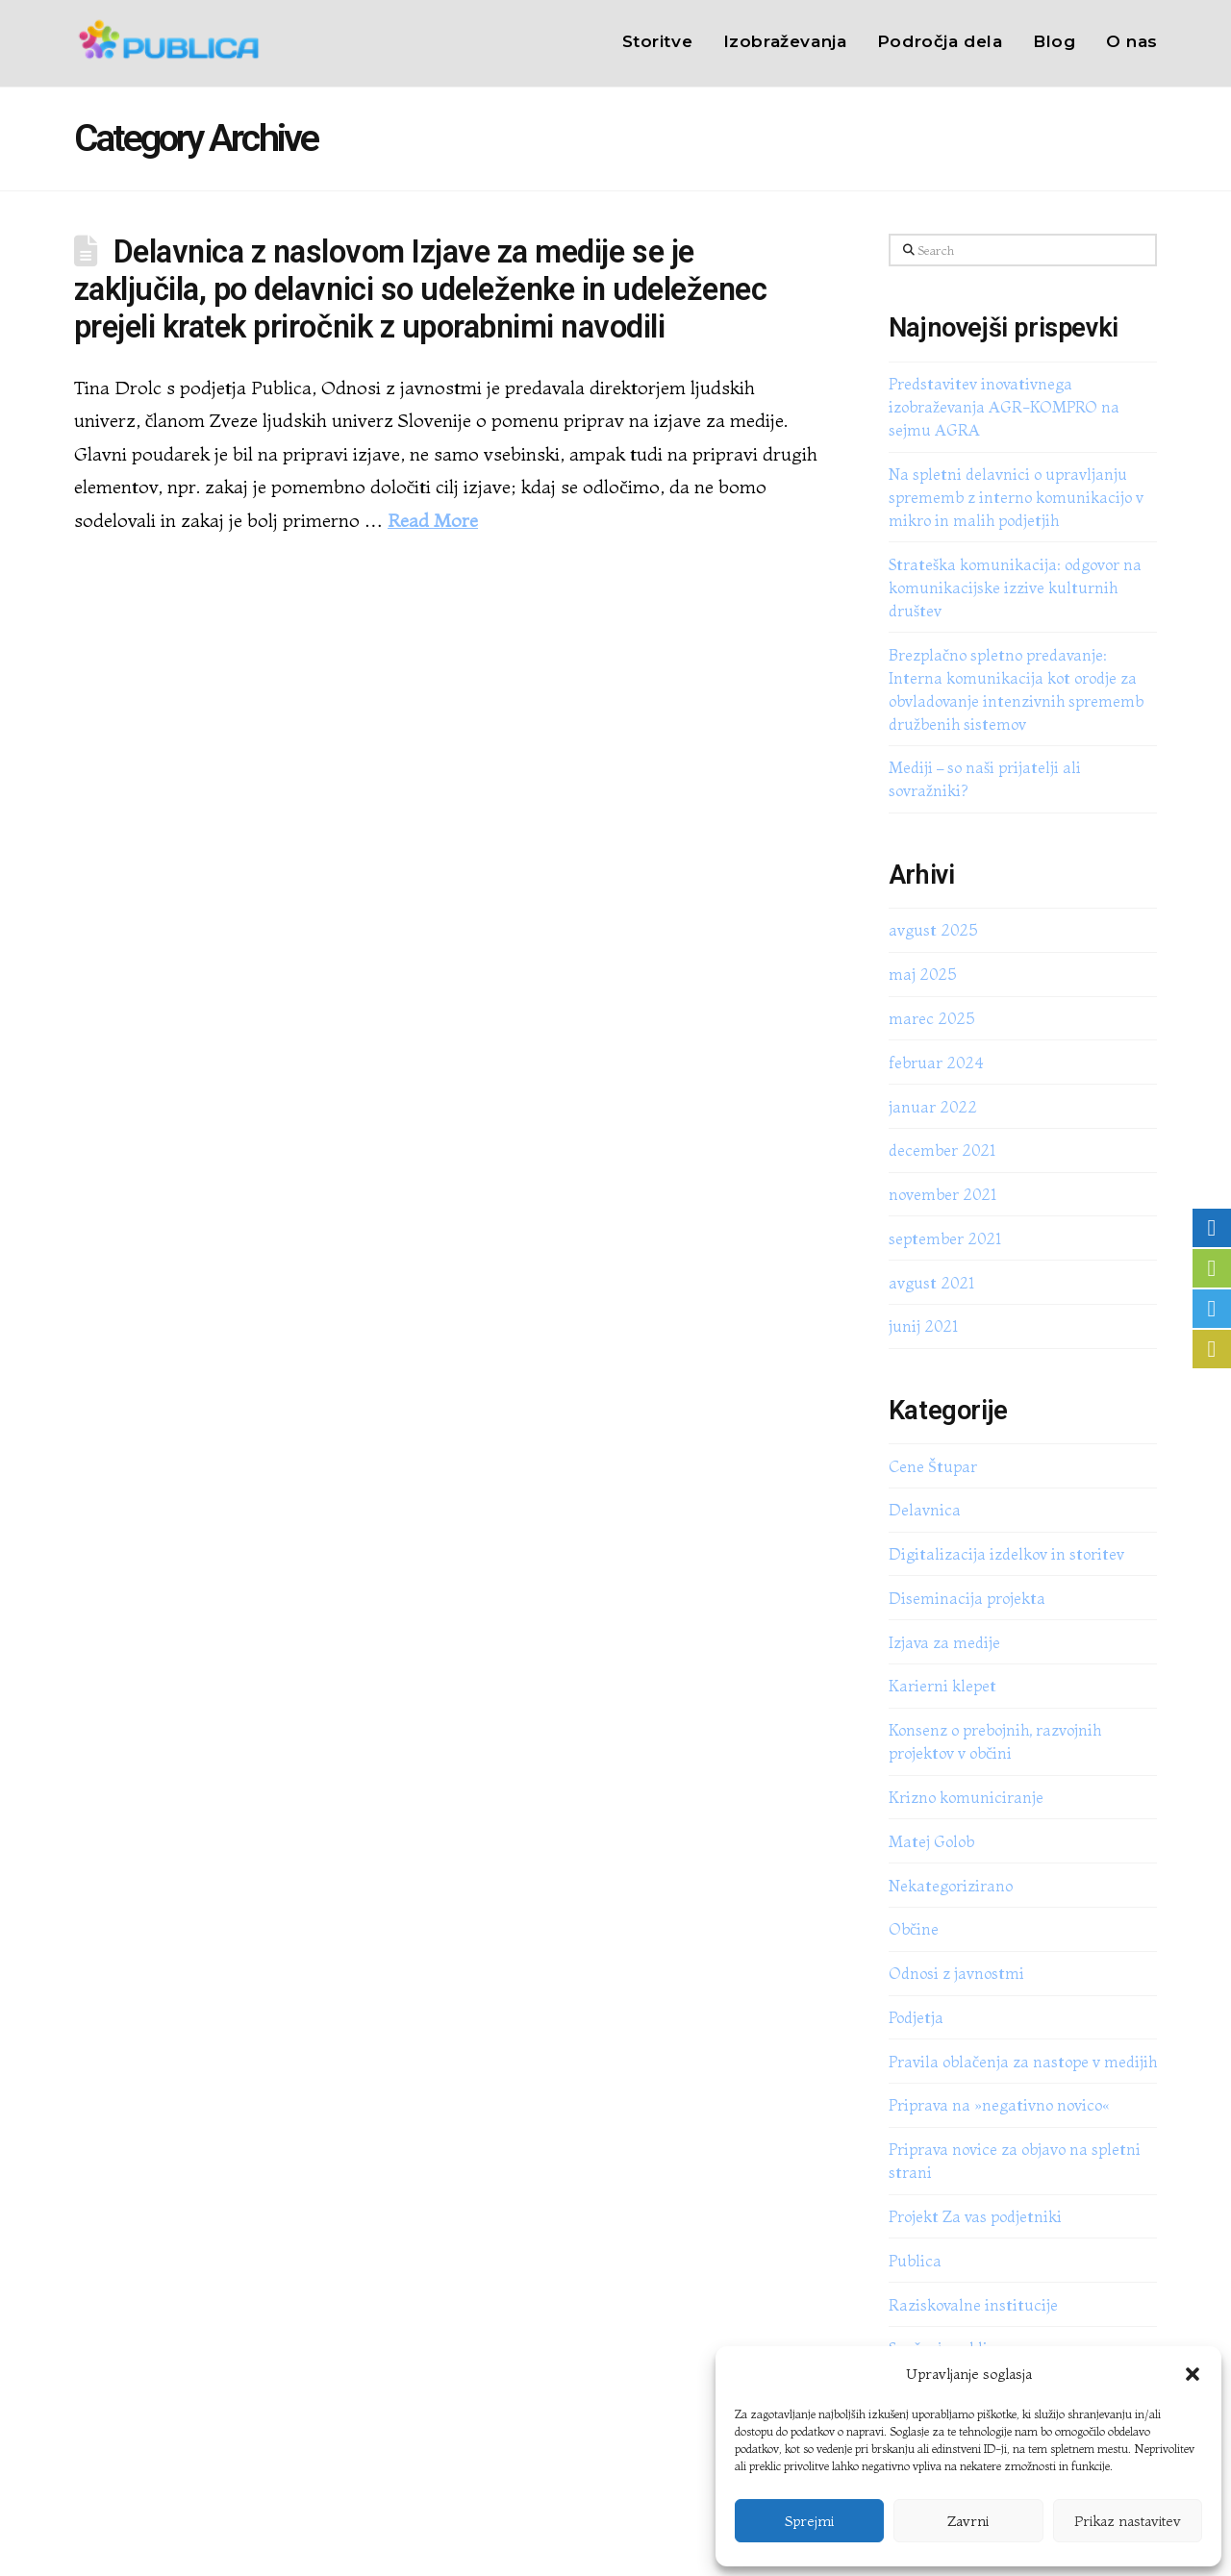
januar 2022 (933, 1106)
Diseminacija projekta (967, 1598)
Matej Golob (931, 1841)
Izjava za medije (944, 1642)
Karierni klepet (942, 1685)
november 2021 (942, 1194)
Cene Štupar (933, 1466)
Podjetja (916, 2017)
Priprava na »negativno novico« (999, 2104)
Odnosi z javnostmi (956, 1973)
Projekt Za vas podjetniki (975, 2216)
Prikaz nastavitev (1127, 2521)
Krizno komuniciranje (966, 1797)
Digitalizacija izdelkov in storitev (1006, 1553)
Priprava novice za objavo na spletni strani (1015, 2160)
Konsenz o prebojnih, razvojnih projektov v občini (995, 1741)
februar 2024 (936, 1062)
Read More (433, 520)
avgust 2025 (933, 929)
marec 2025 (931, 1018)
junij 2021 (923, 1326)
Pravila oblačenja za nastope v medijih (1023, 2061)
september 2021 (945, 1238)
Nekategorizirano (951, 1885)
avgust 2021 (931, 1282)
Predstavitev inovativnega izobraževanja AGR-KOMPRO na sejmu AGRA (1004, 406)
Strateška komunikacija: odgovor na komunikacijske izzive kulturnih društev (1015, 587)
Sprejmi (809, 2521)
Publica (915, 2260)
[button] (1192, 2374)
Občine (914, 1928)
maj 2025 (922, 974)
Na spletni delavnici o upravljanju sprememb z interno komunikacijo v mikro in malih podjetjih (1016, 497)
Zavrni (968, 2521)
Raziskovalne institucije (973, 2304)
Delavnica (925, 1509)
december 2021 (942, 1150)
